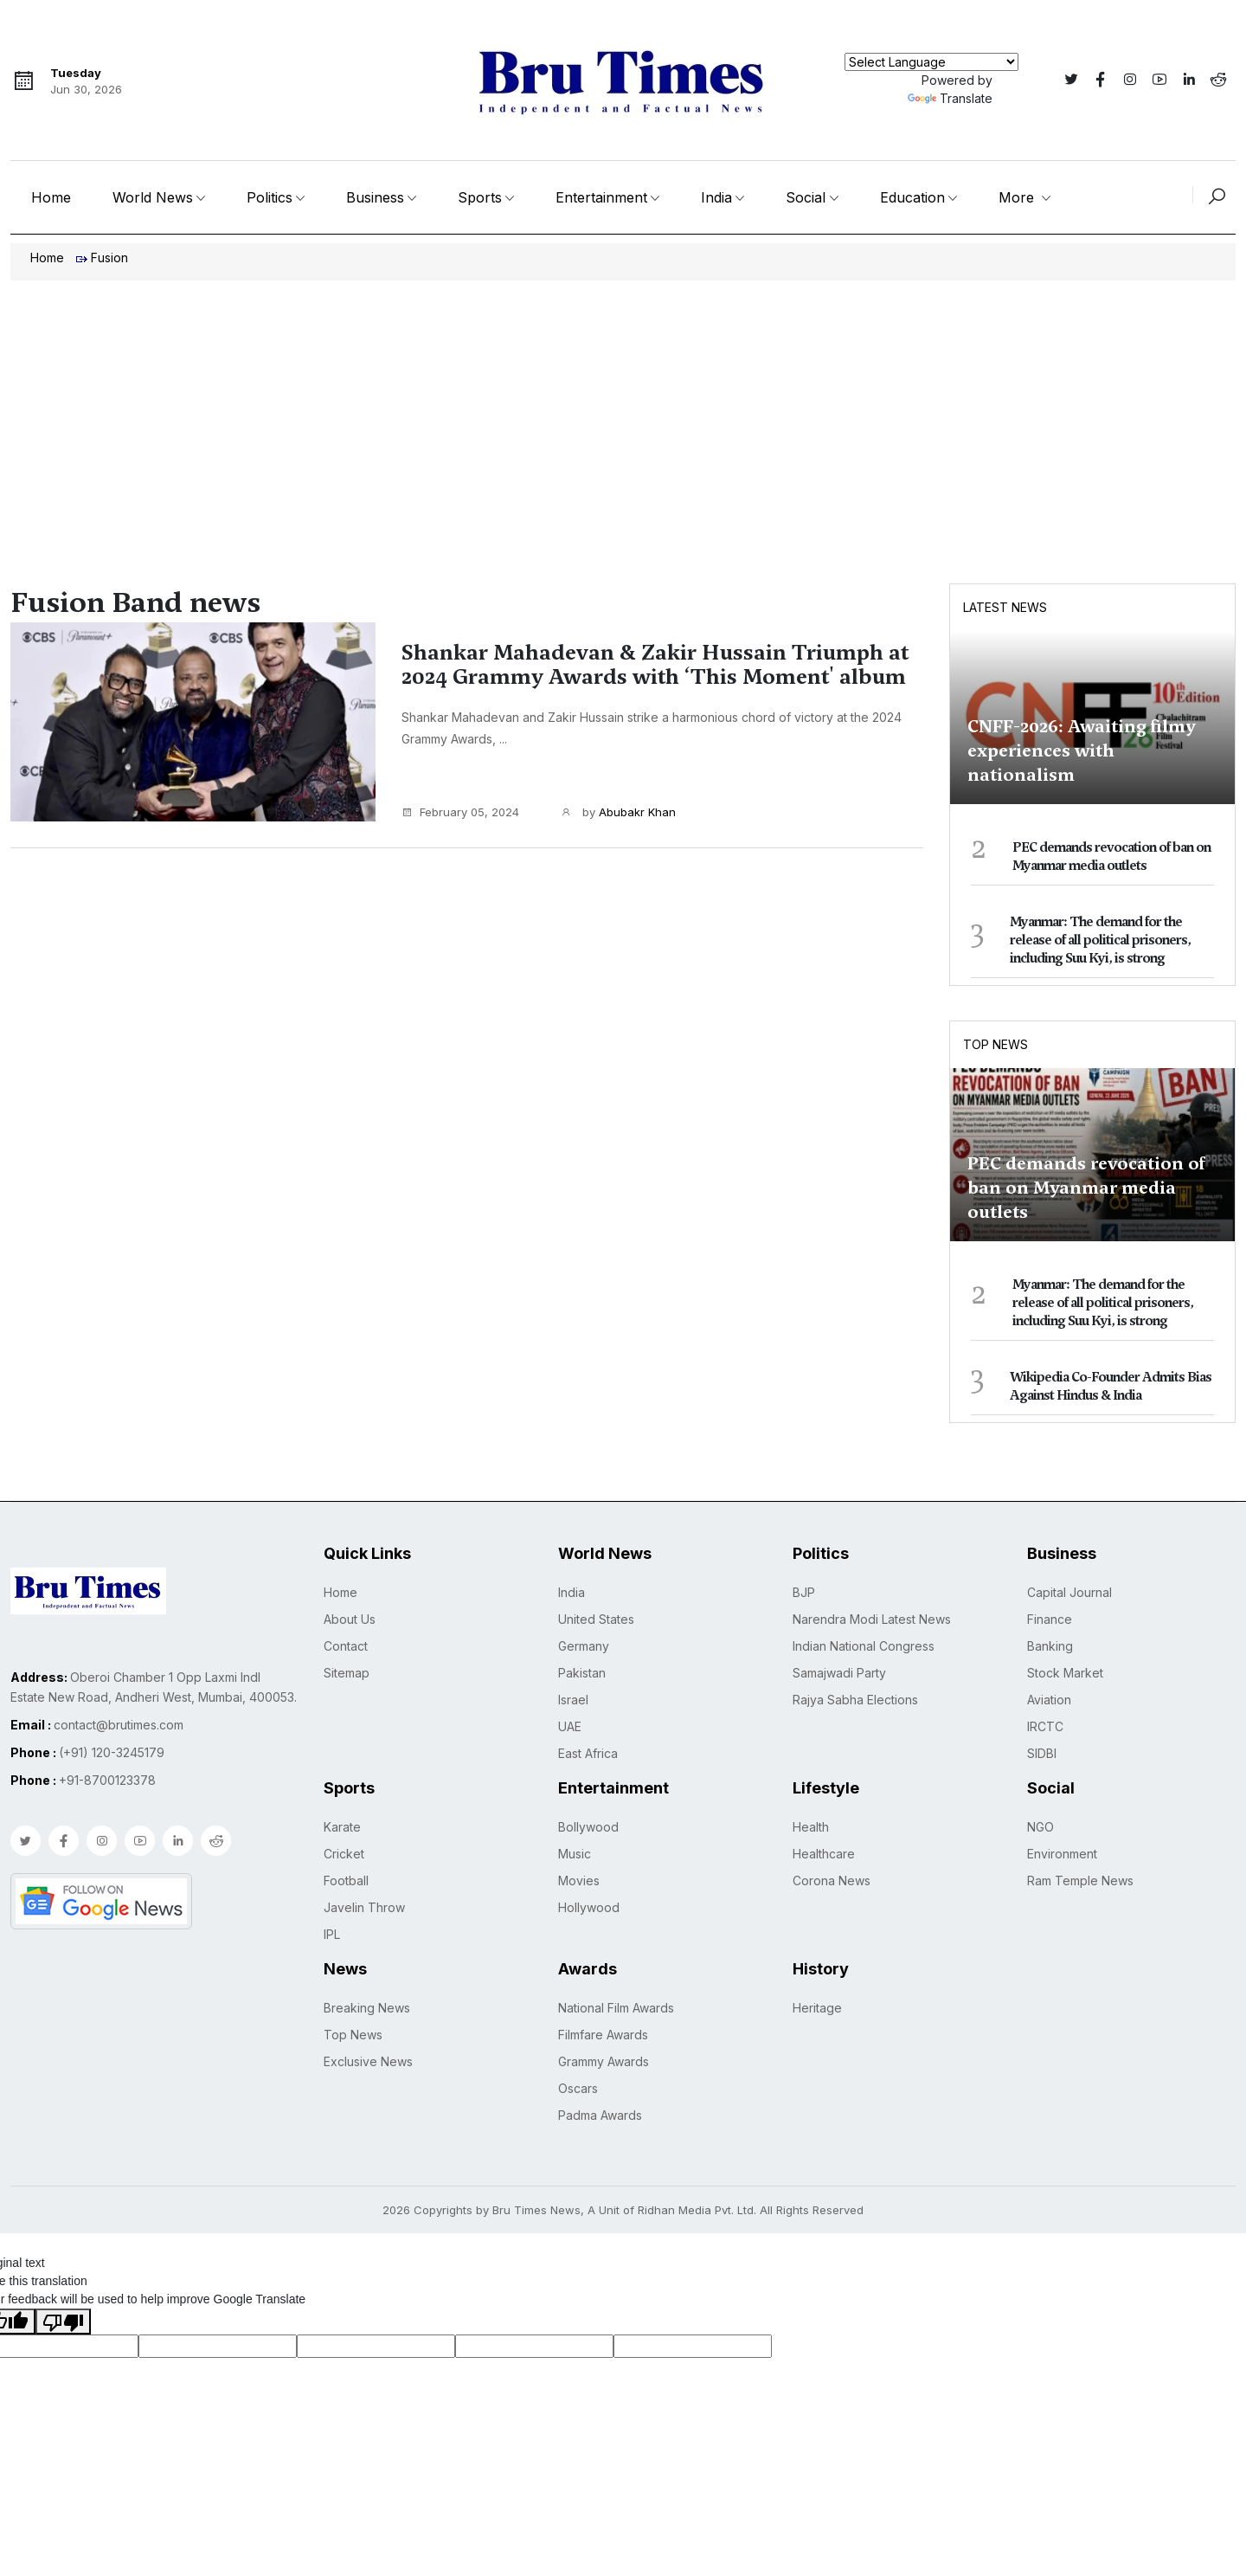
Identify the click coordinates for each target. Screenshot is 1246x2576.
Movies (579, 1880)
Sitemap (346, 1672)
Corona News (831, 1880)
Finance (1049, 1619)
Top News (995, 1044)
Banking (1050, 1646)
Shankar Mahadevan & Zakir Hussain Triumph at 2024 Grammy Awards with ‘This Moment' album (655, 665)
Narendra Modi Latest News (872, 1619)
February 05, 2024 (460, 812)
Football (346, 1880)
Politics (269, 197)
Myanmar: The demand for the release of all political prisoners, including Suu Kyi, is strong (1100, 940)
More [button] (1018, 197)
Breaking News (367, 2007)
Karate (342, 1826)
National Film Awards (616, 2007)
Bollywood (588, 1826)
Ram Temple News (1080, 1880)
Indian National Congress (863, 1646)
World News (152, 197)
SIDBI (1042, 1753)
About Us (350, 1619)
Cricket (344, 1853)
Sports (480, 197)
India (716, 197)
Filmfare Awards (603, 2034)
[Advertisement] (623, 410)
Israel (573, 1699)
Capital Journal (1069, 1592)
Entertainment (601, 197)
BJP (804, 1592)
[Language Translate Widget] (931, 62)
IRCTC (1045, 1726)
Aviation (1049, 1699)
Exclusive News (368, 2061)
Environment (1062, 1853)
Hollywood (589, 1907)
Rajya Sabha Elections (855, 1699)
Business (375, 197)
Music (574, 1853)
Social (805, 197)
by (618, 812)
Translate (950, 98)
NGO (1040, 1826)
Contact (346, 1646)
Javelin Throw (364, 1907)
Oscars (578, 2088)
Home (51, 197)
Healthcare (824, 1853)
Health (811, 1826)
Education (912, 197)
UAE (569, 1726)
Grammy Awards (603, 2061)
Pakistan (582, 1672)
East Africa (588, 1753)
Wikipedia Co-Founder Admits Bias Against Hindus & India (1110, 1386)
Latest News (1005, 607)
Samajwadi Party (839, 1672)
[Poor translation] (63, 2321)
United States (596, 1619)
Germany (583, 1646)
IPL (332, 1934)
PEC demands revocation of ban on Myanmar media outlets (1111, 856)
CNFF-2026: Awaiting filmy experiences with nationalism (1081, 750)
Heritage (817, 2007)
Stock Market (1065, 1672)
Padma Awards (600, 2115)
